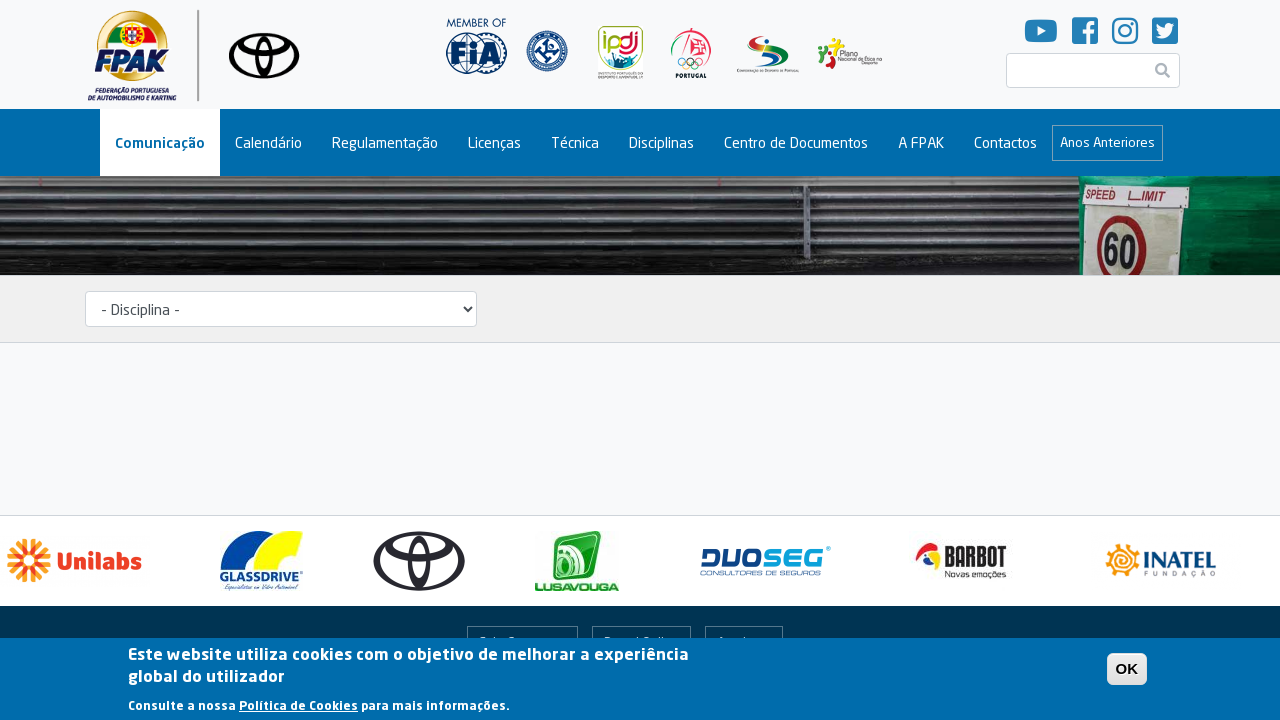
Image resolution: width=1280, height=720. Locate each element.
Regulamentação (385, 142)
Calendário (268, 142)
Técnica (575, 142)
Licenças (494, 142)
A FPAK (921, 142)
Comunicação (160, 142)
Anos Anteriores (1107, 142)
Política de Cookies (298, 709)
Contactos (1005, 142)
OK (1127, 673)
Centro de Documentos (796, 142)
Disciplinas (661, 142)
